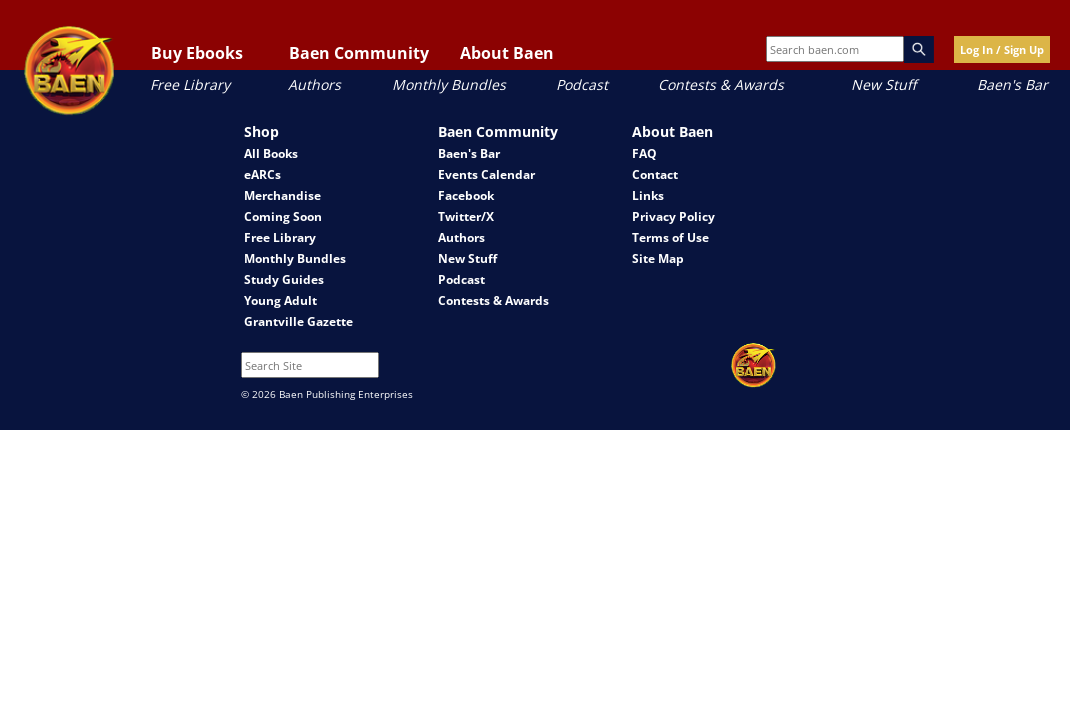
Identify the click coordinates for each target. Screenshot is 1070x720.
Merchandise (282, 195)
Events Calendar (486, 174)
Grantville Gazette (298, 321)
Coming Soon (283, 216)
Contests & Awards (721, 84)
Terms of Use (670, 237)
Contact (655, 174)
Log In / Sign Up (1002, 49)
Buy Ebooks (197, 53)
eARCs (262, 174)
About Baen (507, 53)
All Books (271, 153)
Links (648, 195)
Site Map (658, 258)
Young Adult (280, 300)
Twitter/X (466, 216)
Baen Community (359, 53)
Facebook (466, 195)
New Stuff (883, 84)
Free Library (190, 84)
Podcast (582, 84)
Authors (314, 84)
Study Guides (284, 279)
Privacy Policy (673, 216)
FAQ (644, 153)
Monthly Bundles (449, 84)
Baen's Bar (1012, 84)
